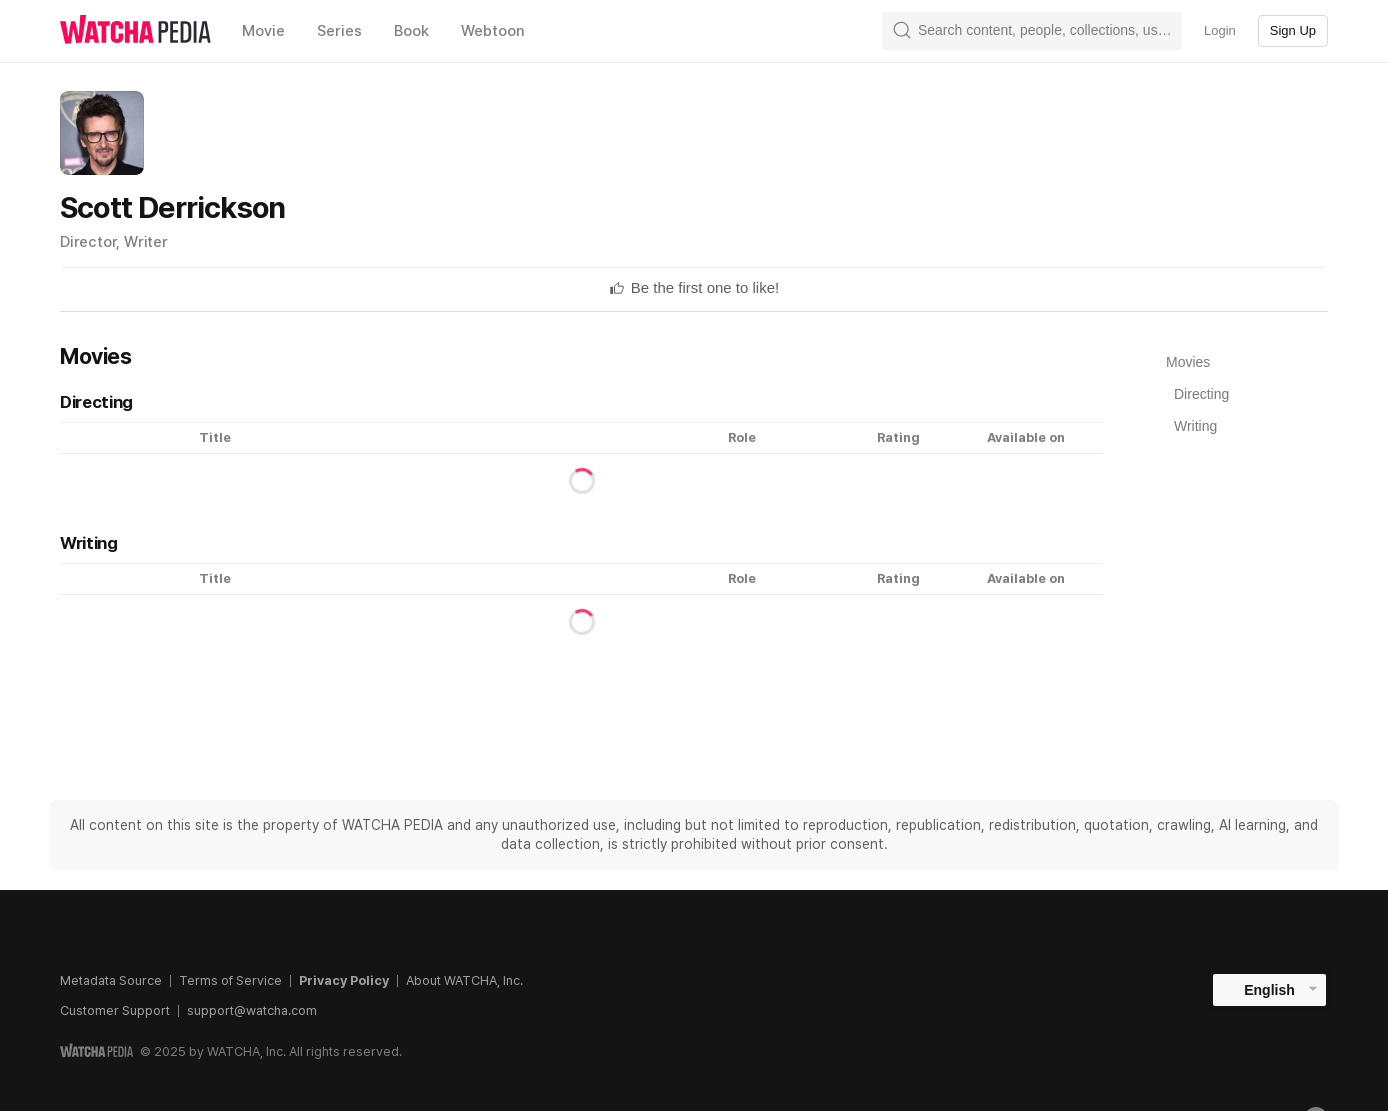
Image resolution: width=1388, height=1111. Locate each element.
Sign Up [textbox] (1293, 30)
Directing (1201, 394)
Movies (1188, 362)
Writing (1195, 426)
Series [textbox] (339, 31)
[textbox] (705, 288)
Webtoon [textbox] (493, 31)
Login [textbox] (1220, 30)
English (1269, 990)
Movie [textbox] (263, 31)
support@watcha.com (252, 1010)
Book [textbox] (411, 31)
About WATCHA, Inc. (464, 980)
